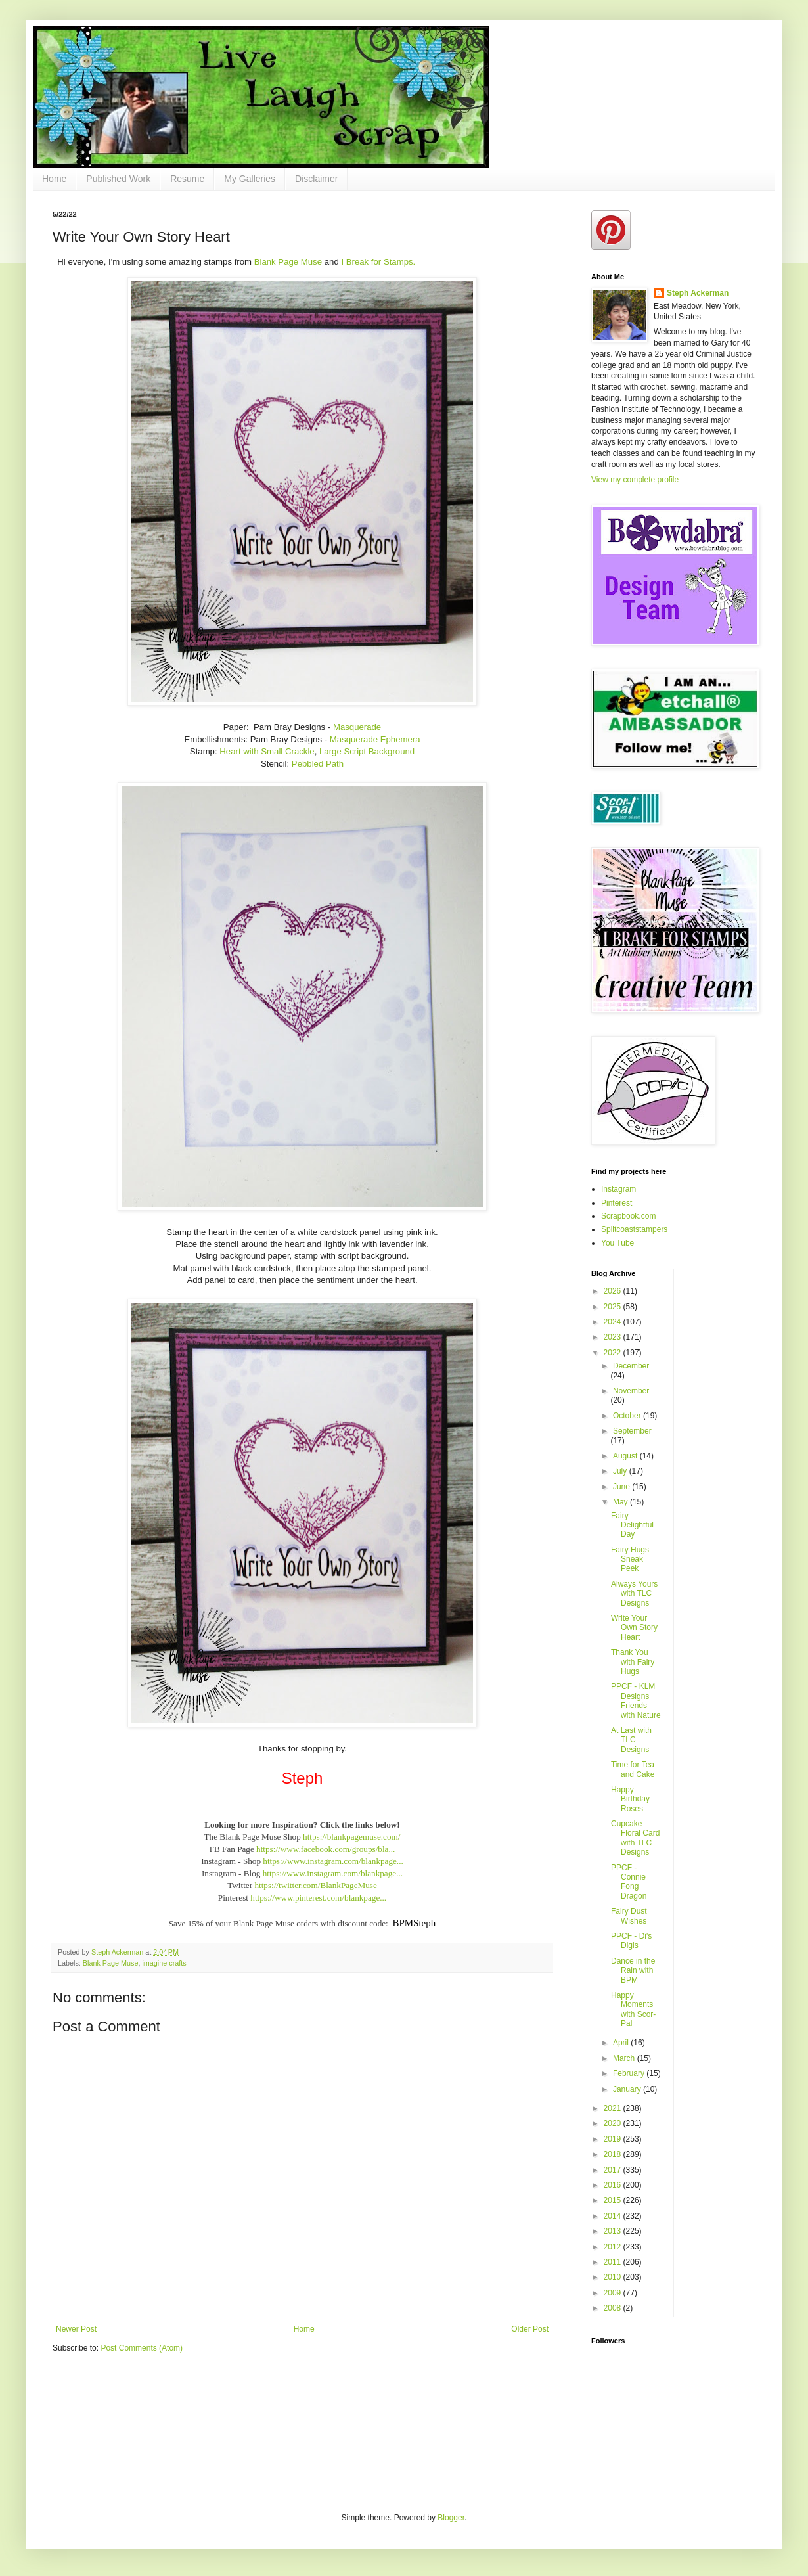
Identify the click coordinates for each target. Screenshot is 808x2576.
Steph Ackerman (698, 293)
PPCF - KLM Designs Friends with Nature (636, 1700)
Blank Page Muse (288, 262)
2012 (613, 2246)
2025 (613, 1306)
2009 (613, 2292)
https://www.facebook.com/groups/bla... (325, 1849)
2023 (613, 1337)
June (622, 1486)
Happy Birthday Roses (630, 1799)
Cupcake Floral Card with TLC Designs (635, 1838)
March (625, 2058)
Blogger (451, 2517)
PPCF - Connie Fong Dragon (628, 1882)
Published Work (118, 178)
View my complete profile (635, 479)
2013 (613, 2231)
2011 (613, 2262)
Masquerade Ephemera (375, 739)
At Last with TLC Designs (631, 1740)
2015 (613, 2200)
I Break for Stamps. (378, 262)
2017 (613, 2170)
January (628, 2089)
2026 (613, 1291)
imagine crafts (164, 1963)
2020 (613, 2123)
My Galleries (249, 178)
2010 (613, 2277)
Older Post (530, 2329)
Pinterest (616, 1203)
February (629, 2073)
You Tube (617, 1243)
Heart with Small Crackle (266, 751)
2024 (613, 1321)
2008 (613, 2308)
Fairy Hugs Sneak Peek (630, 1559)
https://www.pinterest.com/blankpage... (318, 1898)
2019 (613, 2139)
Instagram (618, 1189)
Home (54, 178)
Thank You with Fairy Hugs (632, 1662)
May (621, 1501)
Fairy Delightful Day (632, 1525)
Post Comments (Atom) (142, 2348)
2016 (613, 2185)
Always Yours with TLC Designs (634, 1593)
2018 (613, 2154)
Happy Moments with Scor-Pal (633, 2009)
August (626, 1455)
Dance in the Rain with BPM (633, 1970)
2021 (613, 2108)
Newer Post (76, 2329)
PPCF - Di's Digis (631, 1941)
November (631, 1390)
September (632, 1430)
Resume (187, 178)
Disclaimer (316, 178)
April (622, 2042)
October (628, 1415)
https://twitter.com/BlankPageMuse (315, 1885)
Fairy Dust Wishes (629, 1916)
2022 (613, 1352)
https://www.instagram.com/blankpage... (333, 1861)
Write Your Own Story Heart (634, 1628)
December (631, 1365)
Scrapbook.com (628, 1216)
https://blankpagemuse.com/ (351, 1837)
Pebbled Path (318, 764)
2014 (613, 2216)
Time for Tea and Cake (632, 1769)
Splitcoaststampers (634, 1229)
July (621, 1471)
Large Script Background (367, 751)
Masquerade (357, 727)
